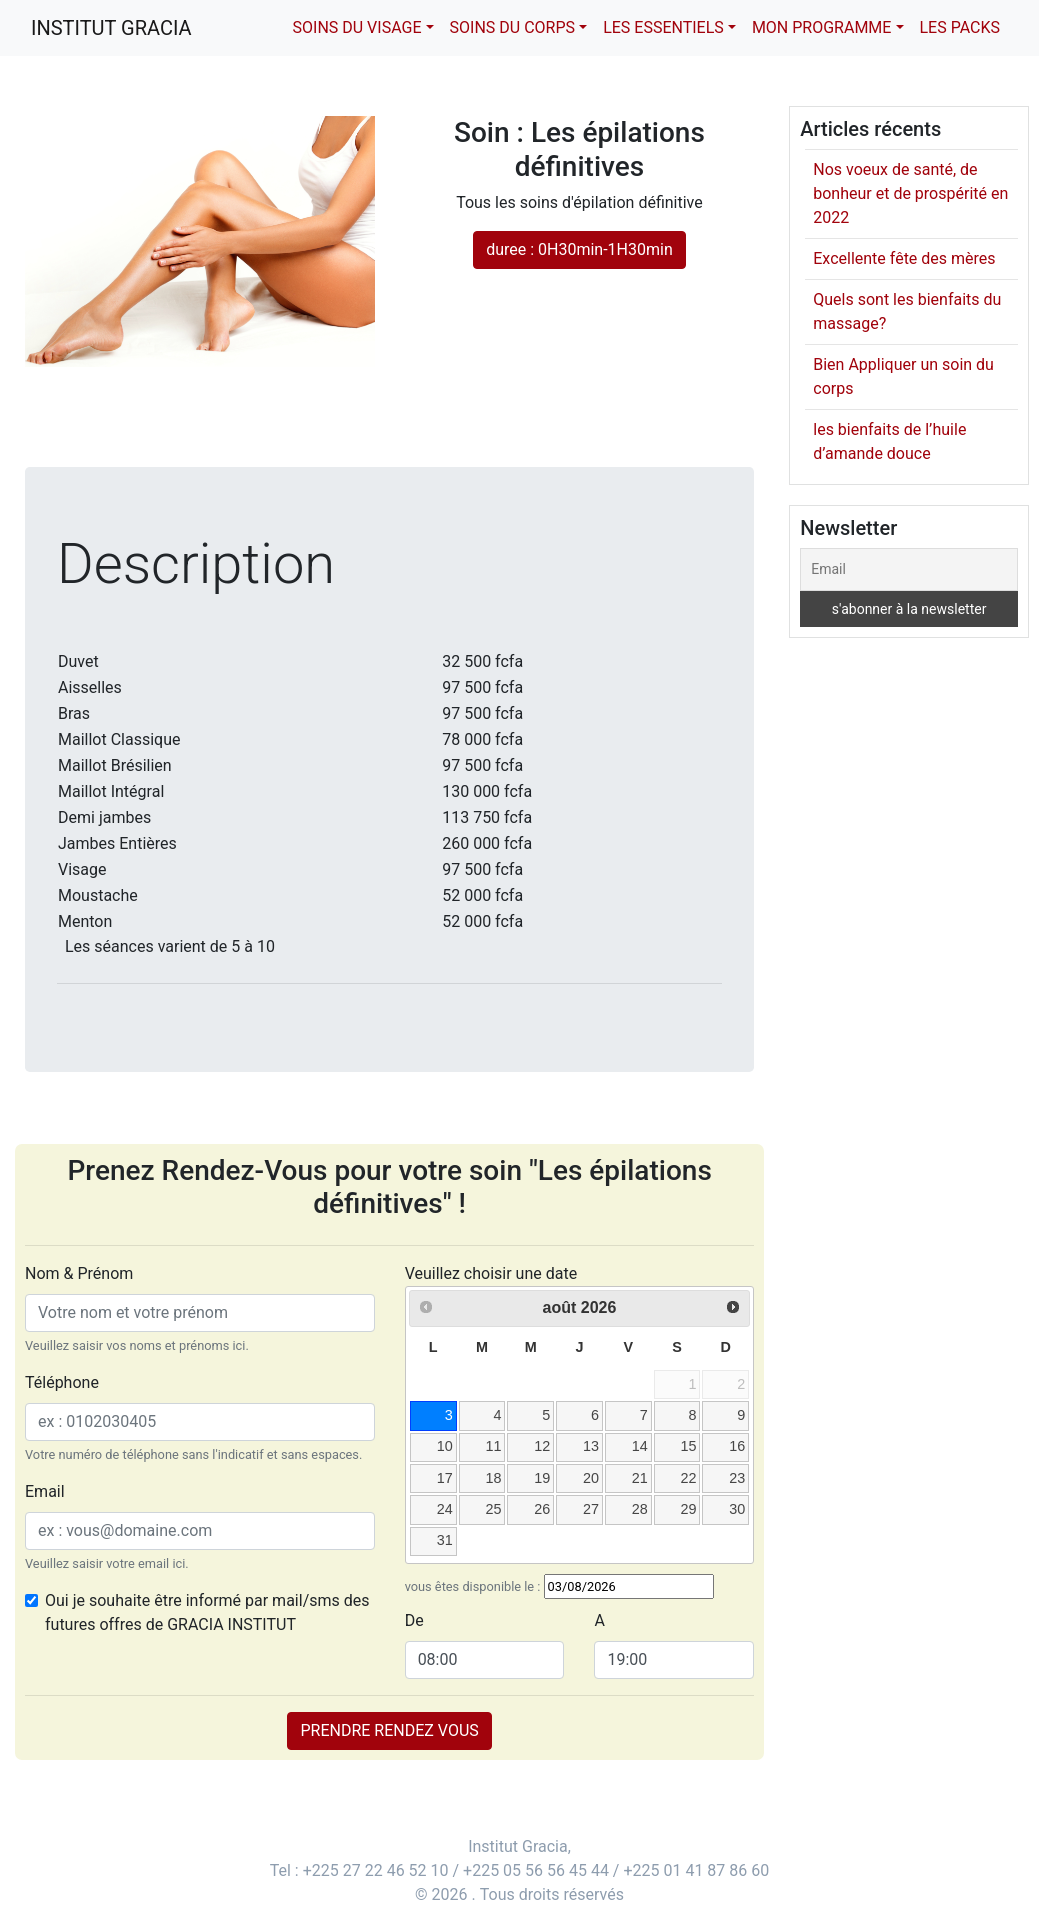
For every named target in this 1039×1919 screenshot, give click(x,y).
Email (45, 1491)
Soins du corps (512, 27)
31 (445, 1540)
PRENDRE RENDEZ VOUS (389, 1730)
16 (737, 1446)
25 (493, 1509)
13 (591, 1446)
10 (445, 1446)
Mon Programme (822, 27)
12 (542, 1446)
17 (445, 1478)
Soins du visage (357, 27)
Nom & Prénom (79, 1273)
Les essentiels (663, 27)
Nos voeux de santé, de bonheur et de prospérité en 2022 (910, 193)
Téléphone (62, 1382)
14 (640, 1446)
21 (640, 1478)
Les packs (960, 27)
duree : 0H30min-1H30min (579, 249)
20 (591, 1478)
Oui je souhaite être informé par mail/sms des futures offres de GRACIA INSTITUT (207, 1612)
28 (640, 1509)
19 (542, 1478)
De (414, 1620)
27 (591, 1509)
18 (493, 1478)
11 (493, 1446)
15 (688, 1446)
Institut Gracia (111, 28)
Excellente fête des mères (904, 258)
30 (737, 1509)
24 (445, 1509)
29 (688, 1509)
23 (737, 1478)
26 (542, 1509)
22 (688, 1478)
